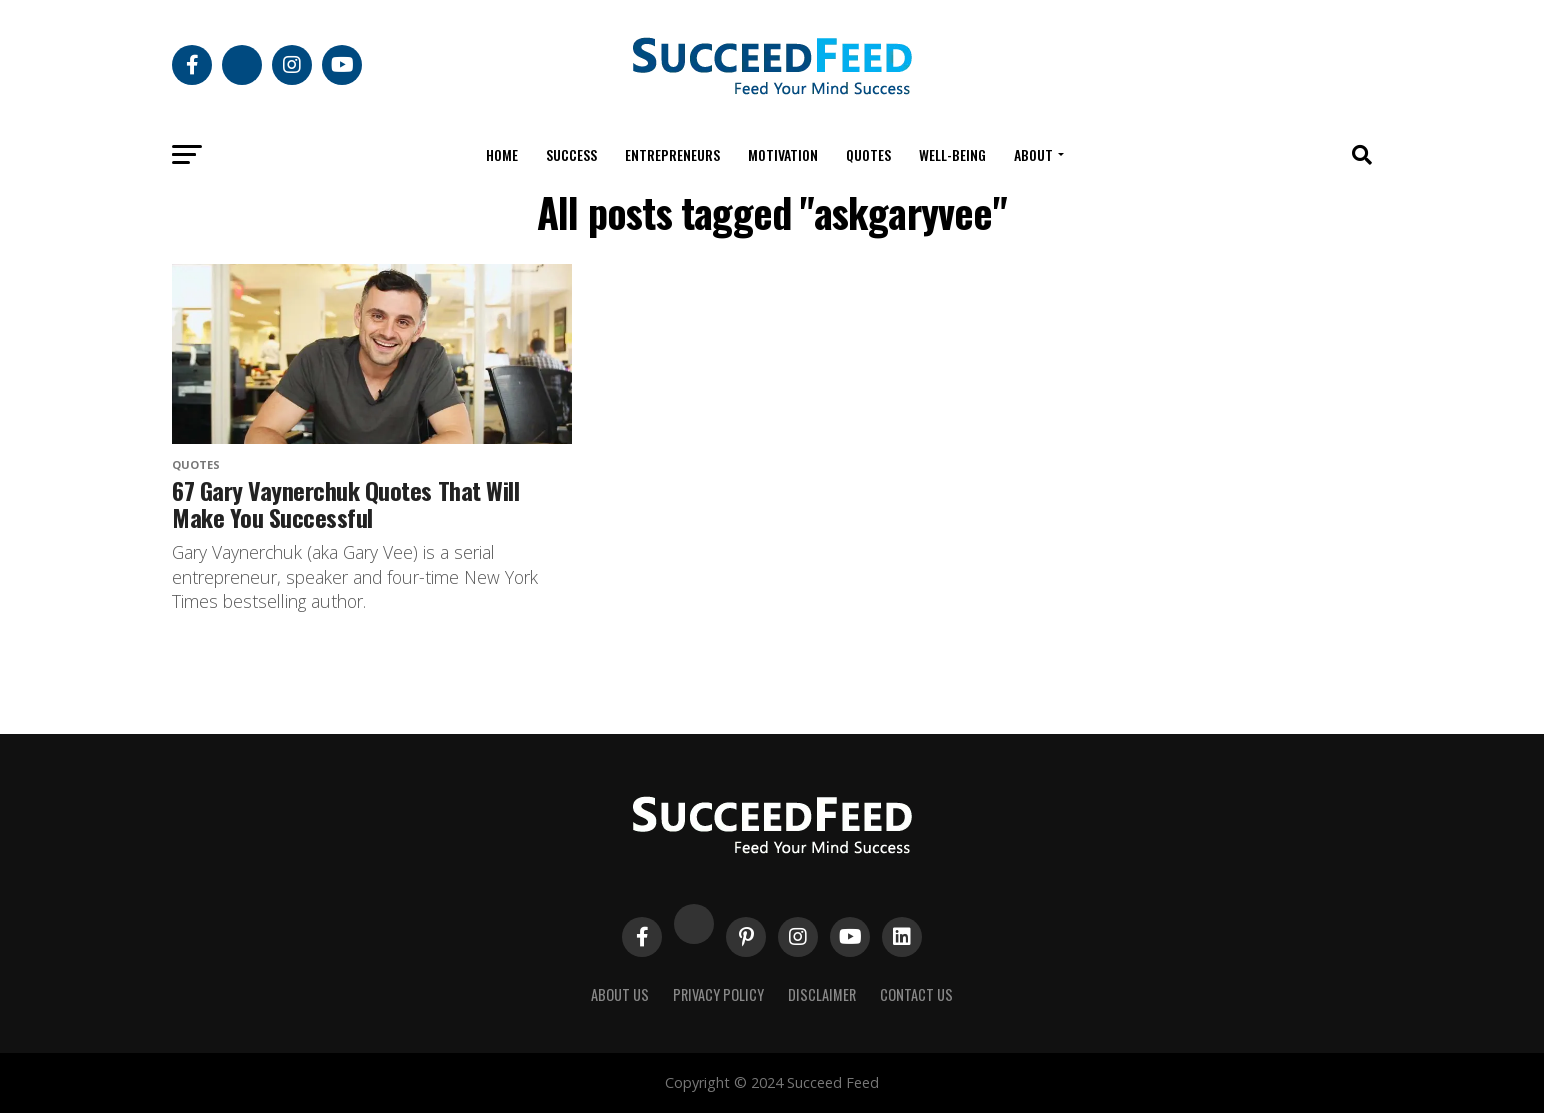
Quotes (868, 154)
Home (502, 154)
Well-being (952, 154)
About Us (620, 994)
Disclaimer (822, 994)
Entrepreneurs (672, 154)
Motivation (783, 154)
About (1033, 154)
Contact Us (916, 994)
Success (571, 154)
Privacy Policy (718, 994)
